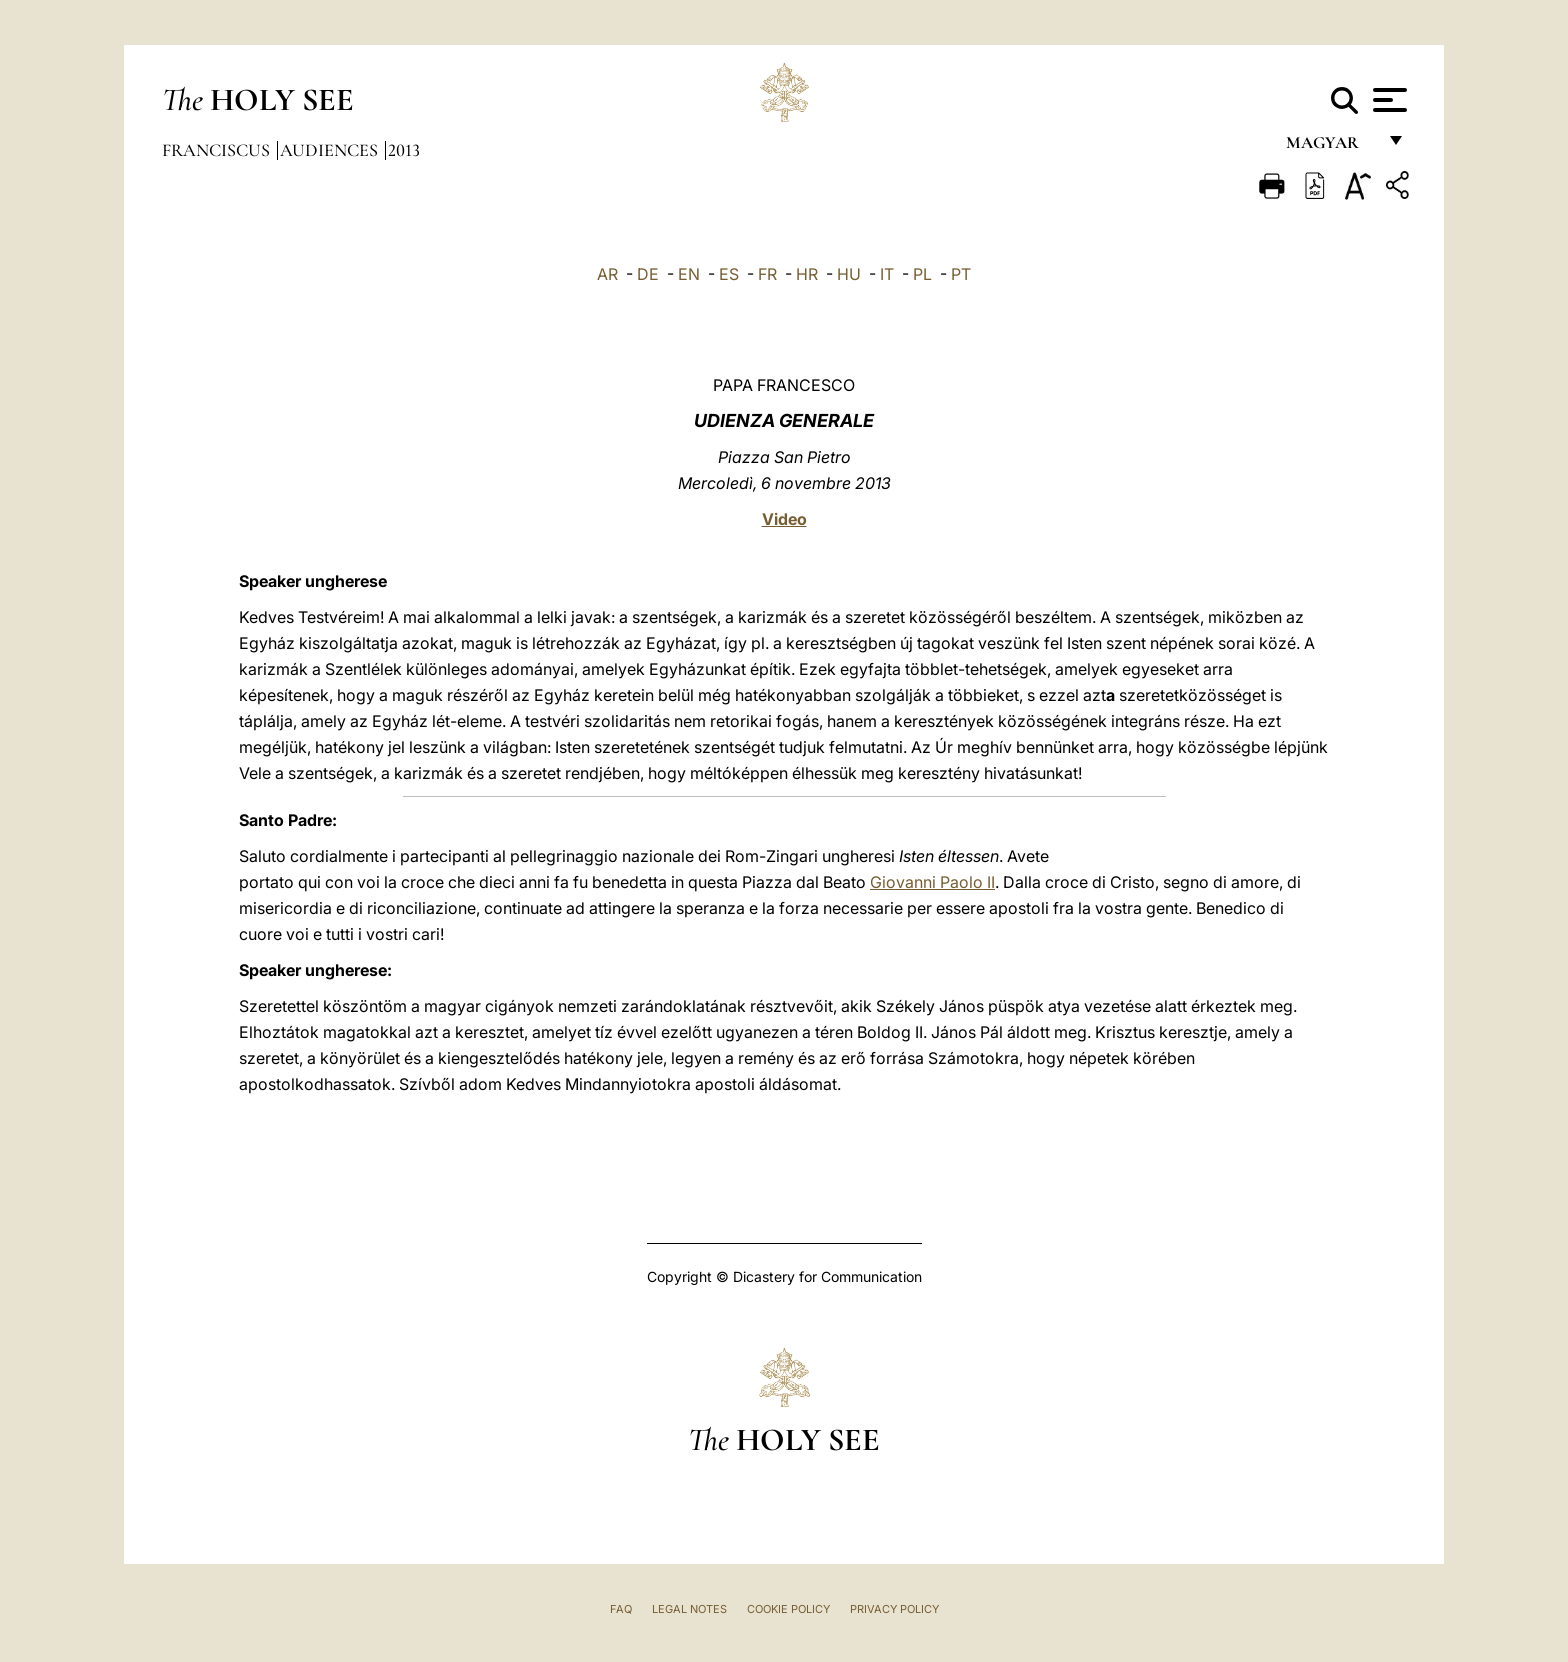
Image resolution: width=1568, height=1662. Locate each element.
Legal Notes (689, 1609)
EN (689, 274)
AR (607, 274)
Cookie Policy (788, 1609)
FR (767, 274)
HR (807, 274)
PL (922, 274)
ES (729, 274)
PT (961, 274)
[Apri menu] (1387, 100)
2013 (404, 150)
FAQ (621, 1609)
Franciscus (218, 150)
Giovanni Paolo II (932, 882)
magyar (1330, 147)
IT (887, 274)
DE (648, 274)
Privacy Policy (894, 1609)
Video (784, 519)
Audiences (331, 150)
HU (849, 274)
